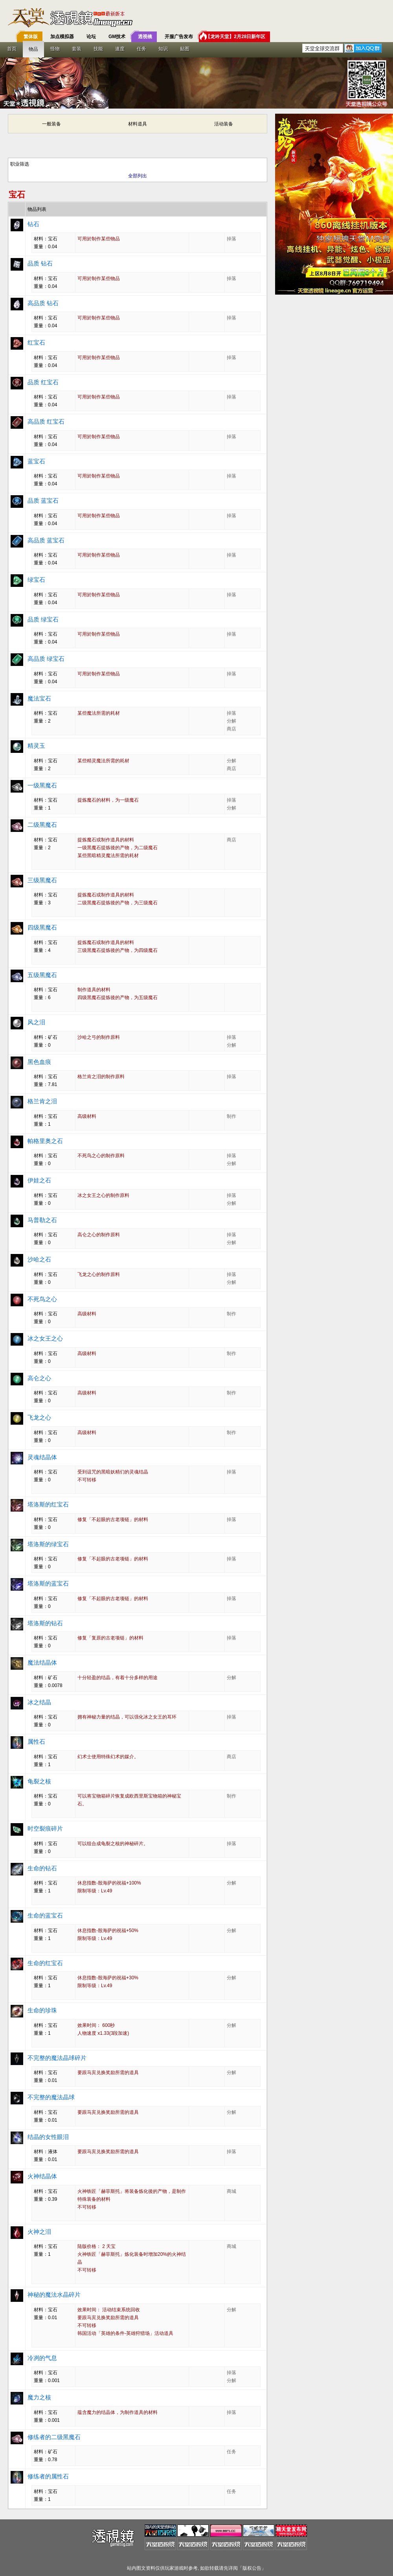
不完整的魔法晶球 (51, 2097)
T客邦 (194, 18)
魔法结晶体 (42, 1662)
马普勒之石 (42, 1220)
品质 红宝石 (43, 382)
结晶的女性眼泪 (48, 2136)
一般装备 (51, 124)
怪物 (55, 49)
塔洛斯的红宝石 (48, 1504)
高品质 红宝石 (46, 421)
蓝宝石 (36, 461)
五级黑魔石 (42, 975)
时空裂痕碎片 (45, 1828)
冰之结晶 (39, 1702)
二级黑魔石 (42, 824)
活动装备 (223, 124)
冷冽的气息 (42, 2358)
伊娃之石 (39, 1180)
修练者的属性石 (48, 2476)
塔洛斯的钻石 (45, 1623)
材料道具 (137, 124)
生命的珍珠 (42, 2010)
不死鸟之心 (42, 1299)
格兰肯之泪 (42, 1101)
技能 (98, 49)
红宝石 (36, 342)
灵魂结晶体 (42, 1457)
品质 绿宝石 (43, 619)
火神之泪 (39, 2231)
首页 (12, 49)
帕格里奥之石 (45, 1141)
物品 (33, 49)
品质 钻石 (40, 263)
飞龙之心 (39, 1417)
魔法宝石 (39, 698)
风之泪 (36, 1022)
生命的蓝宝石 (45, 1915)
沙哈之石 (39, 1259)
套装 (76, 49)
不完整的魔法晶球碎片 (57, 2057)
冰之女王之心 (45, 1338)
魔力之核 (39, 2397)
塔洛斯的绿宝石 (48, 1544)
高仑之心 (39, 1378)
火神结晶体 (42, 2176)
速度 (120, 49)
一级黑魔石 (42, 785)
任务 (141, 49)
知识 (163, 49)
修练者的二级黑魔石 (54, 2437)
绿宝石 (36, 579)
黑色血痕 (39, 1061)
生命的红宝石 (45, 1963)
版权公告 (251, 2568)
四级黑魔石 (42, 927)
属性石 (36, 1741)
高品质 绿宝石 (46, 658)
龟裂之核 (39, 1781)
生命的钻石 (42, 1868)
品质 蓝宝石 (43, 500)
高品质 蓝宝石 (46, 540)
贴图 (184, 49)
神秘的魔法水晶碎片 (54, 2294)
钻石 (33, 224)
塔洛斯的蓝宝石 (48, 1583)
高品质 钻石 (43, 303)
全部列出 (137, 176)
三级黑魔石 (42, 880)
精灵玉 (36, 745)
